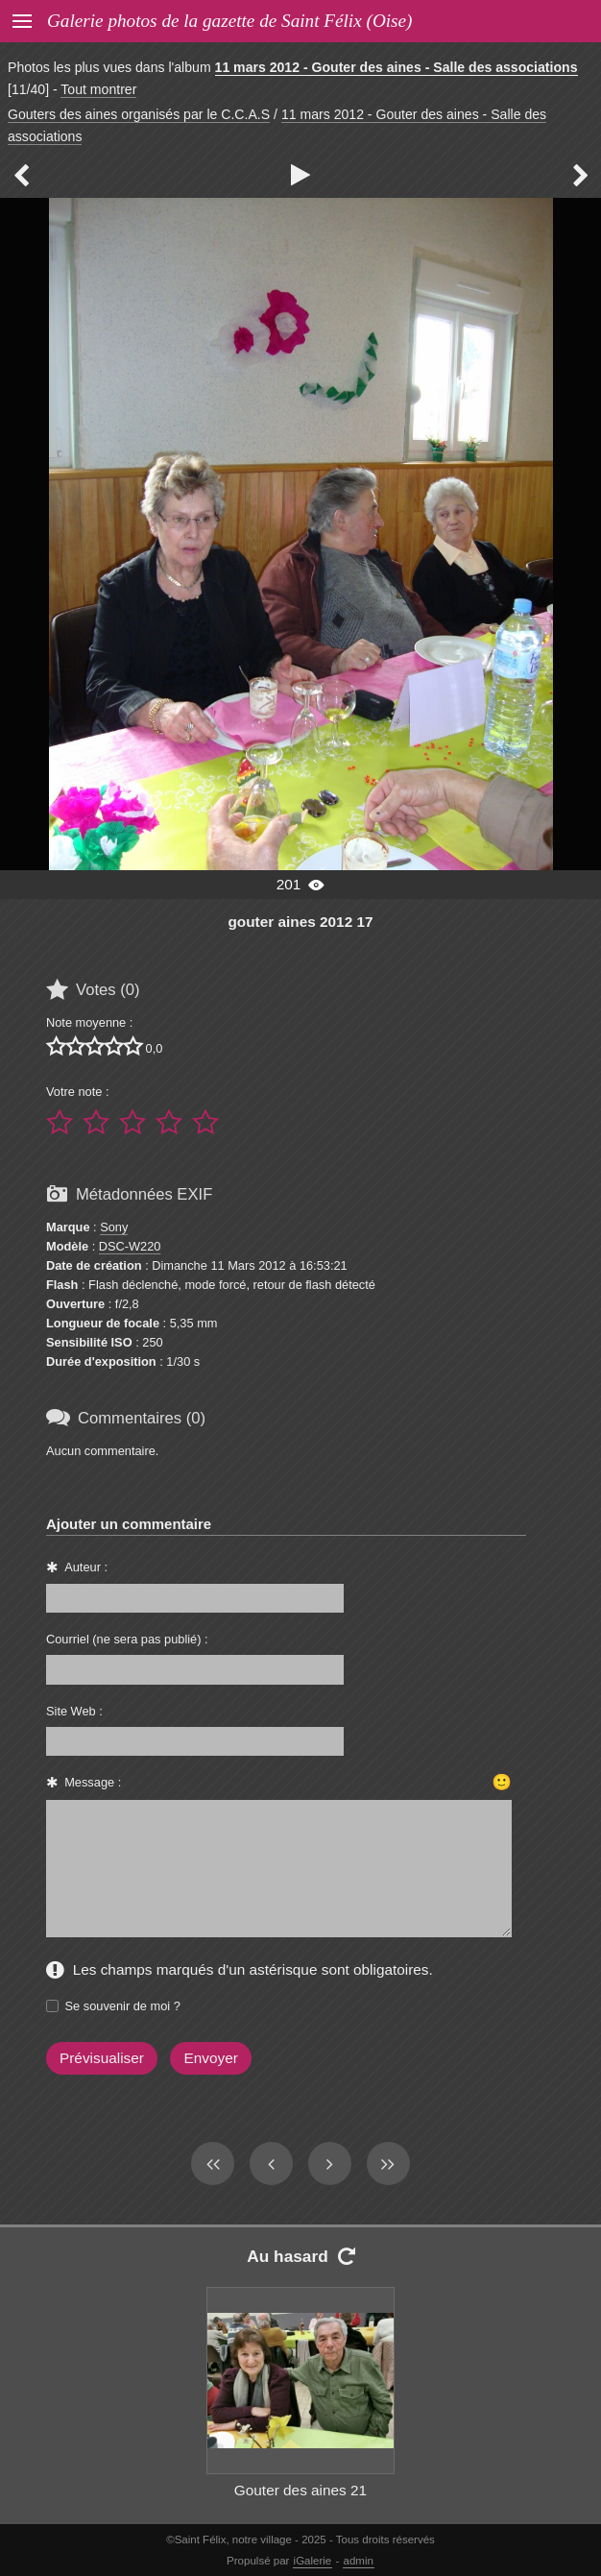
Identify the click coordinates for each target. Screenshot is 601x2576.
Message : (92, 1782)
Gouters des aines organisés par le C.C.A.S (139, 114)
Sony (114, 1227)
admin (358, 2560)
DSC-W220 (130, 1246)
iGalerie (313, 2560)
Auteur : (86, 1567)
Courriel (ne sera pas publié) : (127, 1639)
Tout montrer (98, 89)
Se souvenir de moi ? (122, 2006)
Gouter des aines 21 (300, 2490)
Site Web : (74, 1711)
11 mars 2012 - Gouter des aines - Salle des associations (396, 67)
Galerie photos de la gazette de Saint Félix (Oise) (229, 21)
